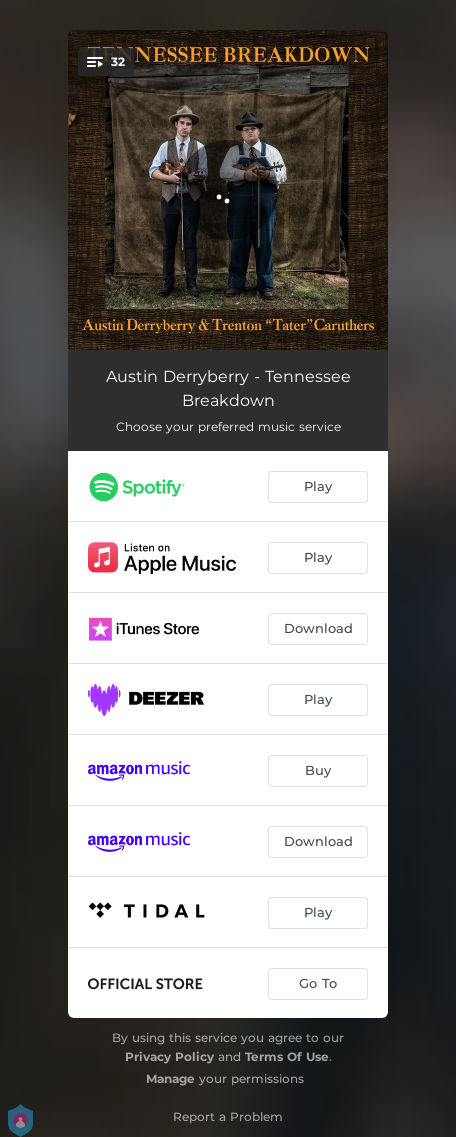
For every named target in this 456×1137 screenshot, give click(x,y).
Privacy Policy (169, 1056)
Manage (170, 1078)
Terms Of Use (287, 1056)
